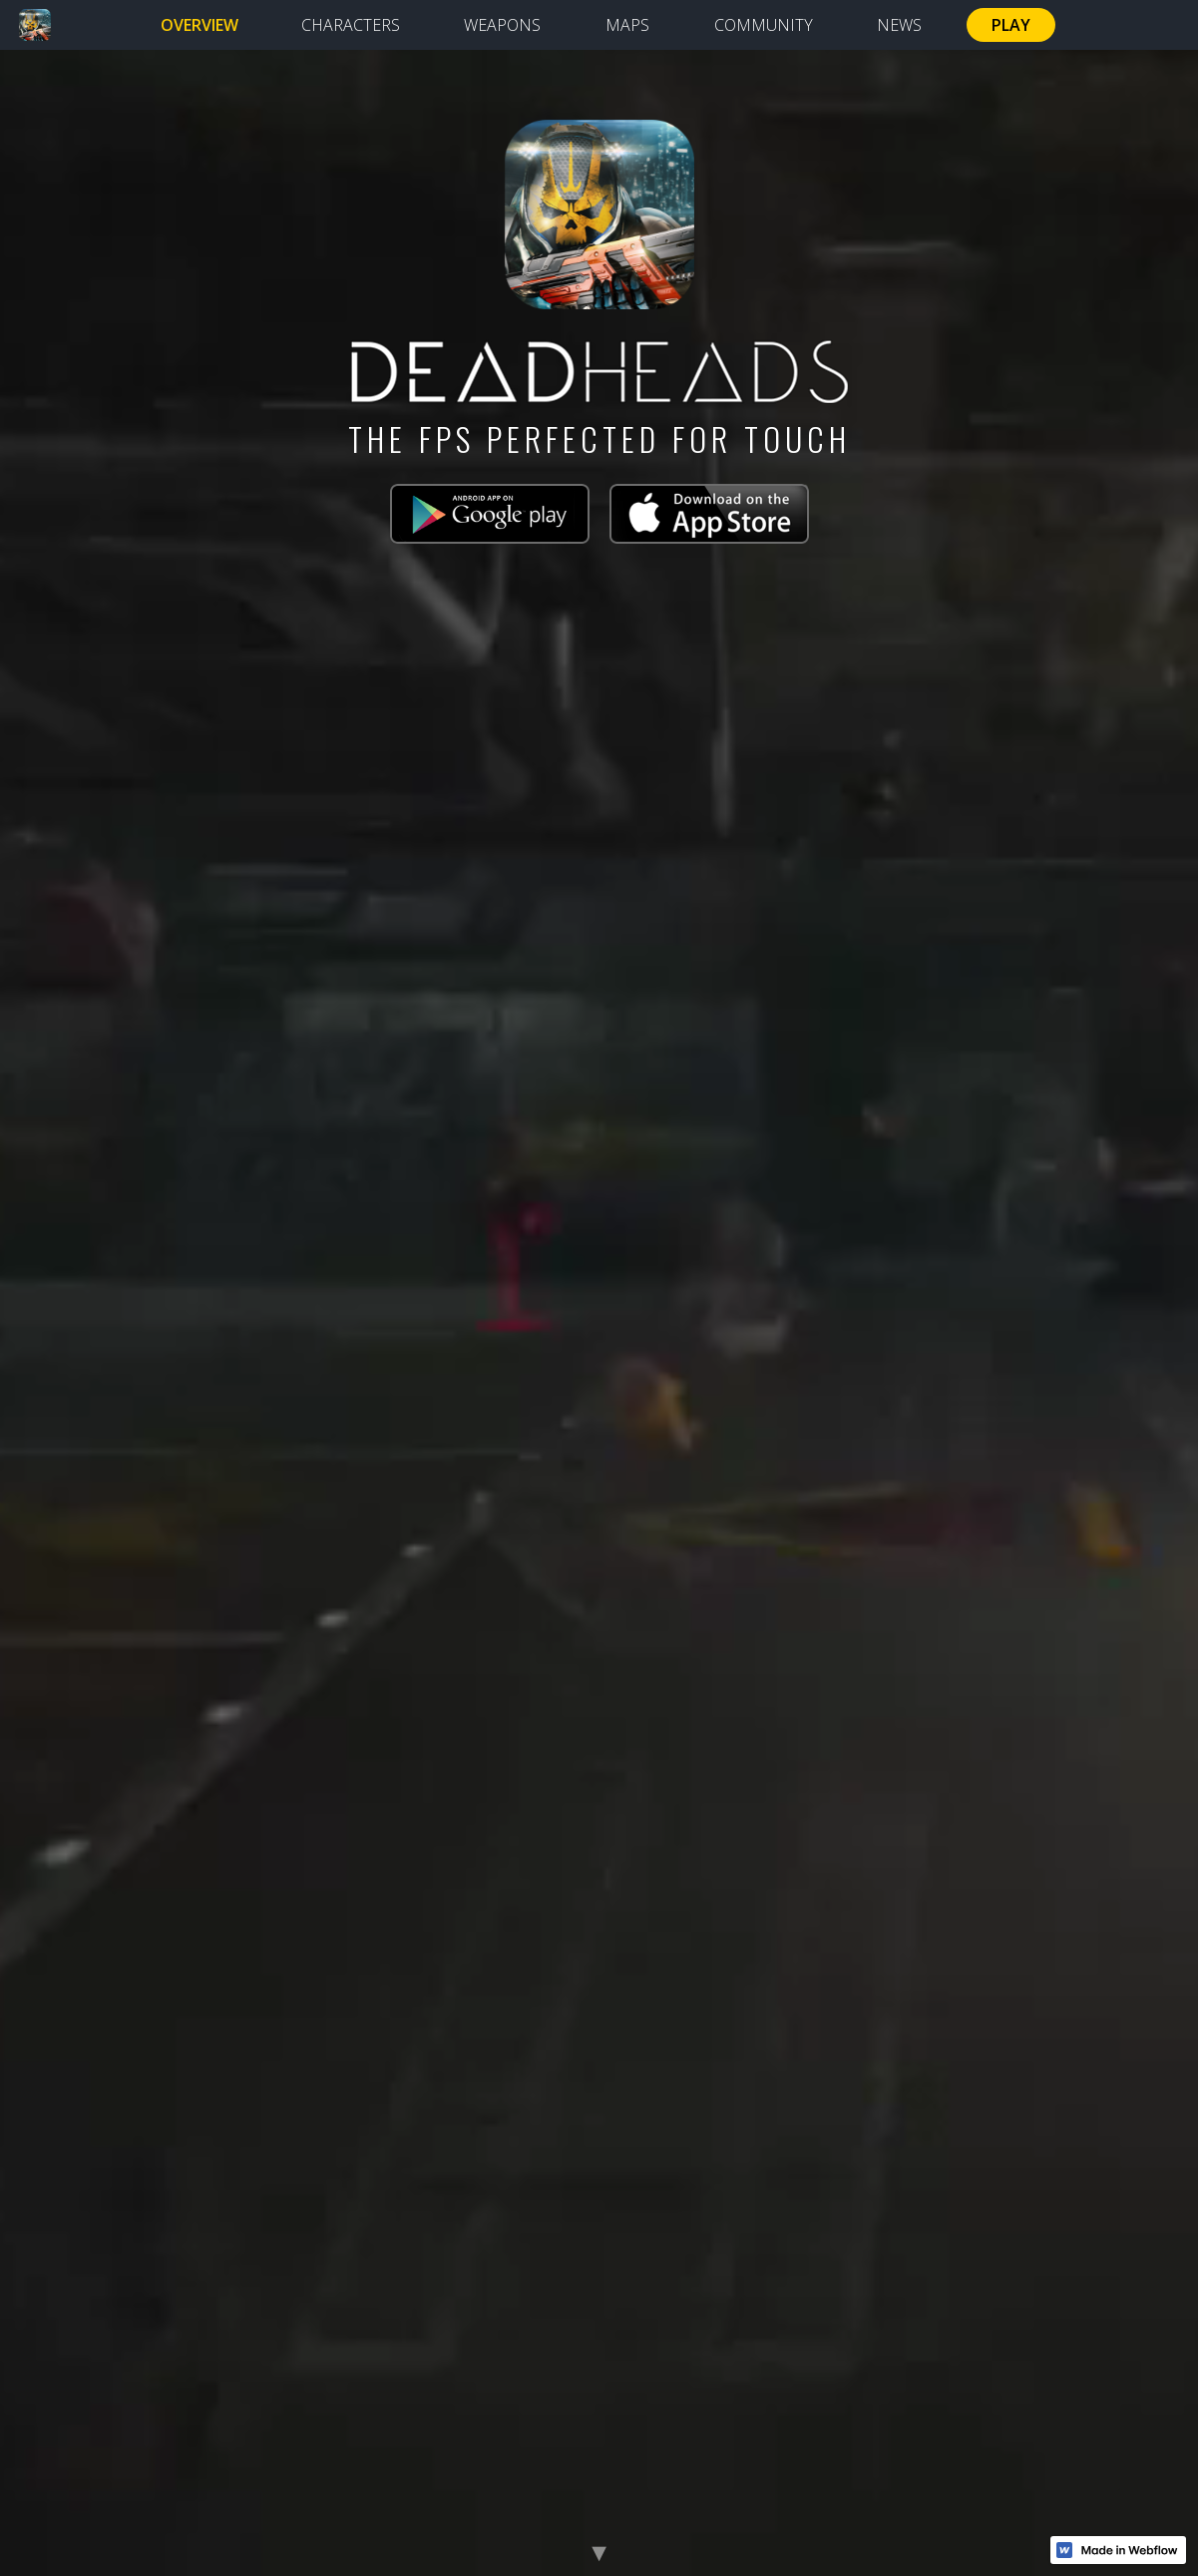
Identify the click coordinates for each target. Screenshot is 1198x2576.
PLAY (1011, 25)
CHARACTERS (350, 25)
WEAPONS (502, 25)
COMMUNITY (763, 25)
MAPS (627, 25)
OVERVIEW (199, 25)
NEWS (899, 25)
